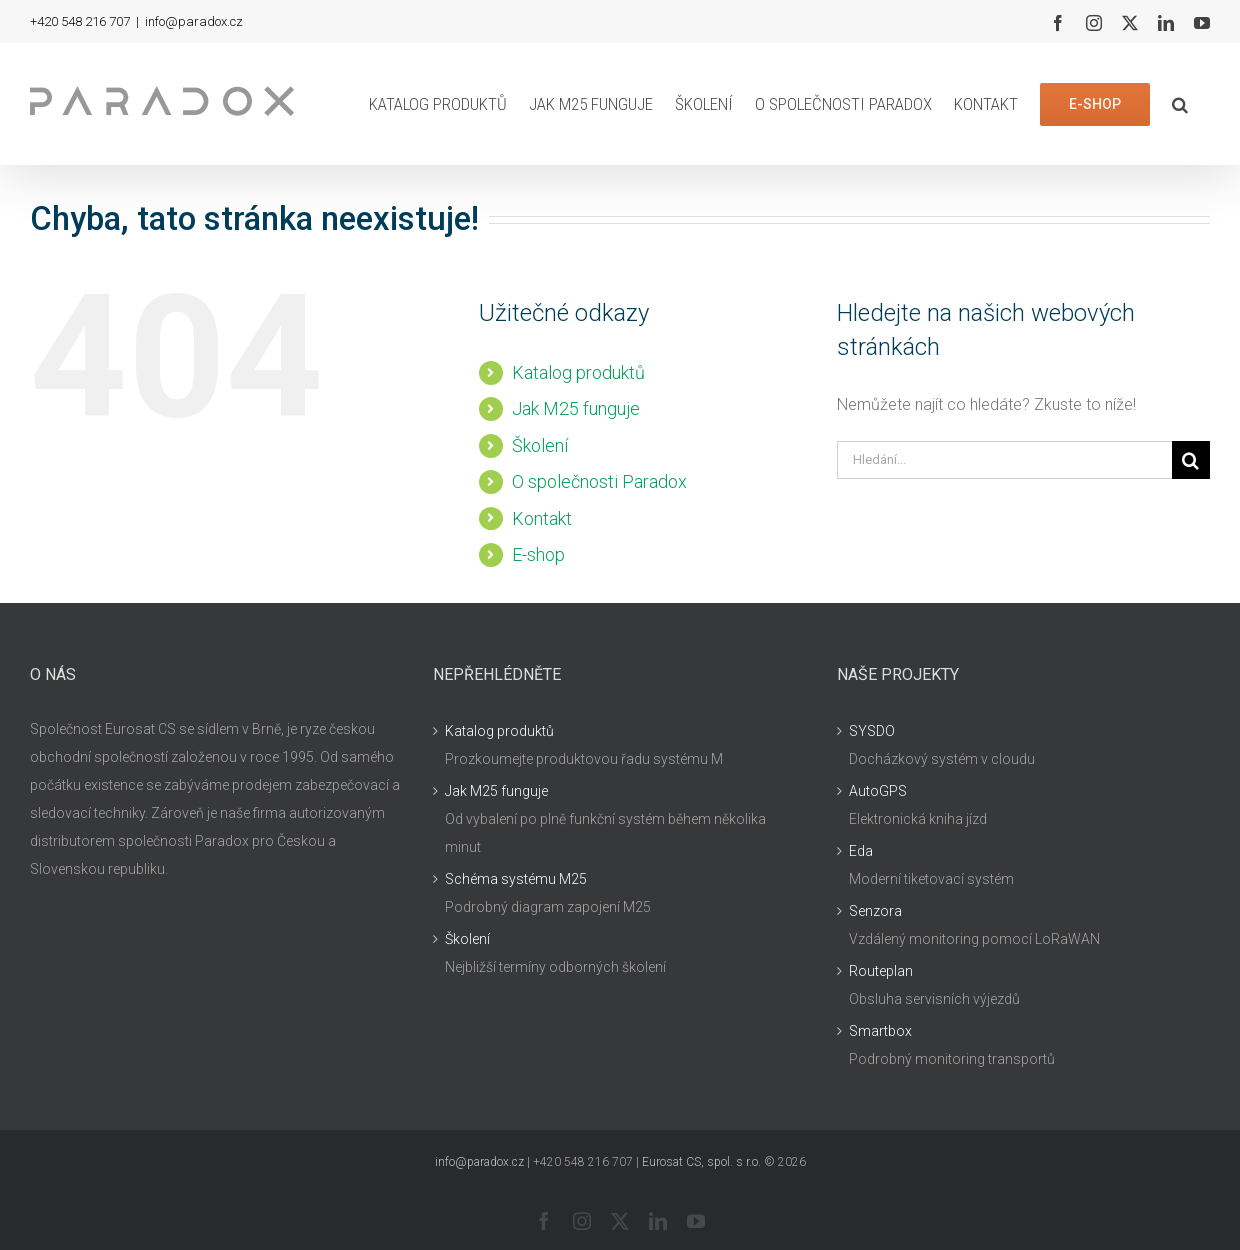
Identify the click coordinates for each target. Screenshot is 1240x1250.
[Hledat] (1191, 460)
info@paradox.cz (194, 21)
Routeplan (881, 971)
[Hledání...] (1004, 460)
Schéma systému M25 (516, 879)
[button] (1180, 104)
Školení (540, 445)
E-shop (538, 554)
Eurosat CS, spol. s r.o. (701, 1162)
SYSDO (872, 731)
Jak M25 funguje (576, 408)
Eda (861, 851)
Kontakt (542, 518)
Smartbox (880, 1031)
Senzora (875, 911)
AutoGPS (878, 791)
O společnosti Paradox (599, 481)
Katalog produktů (578, 372)
